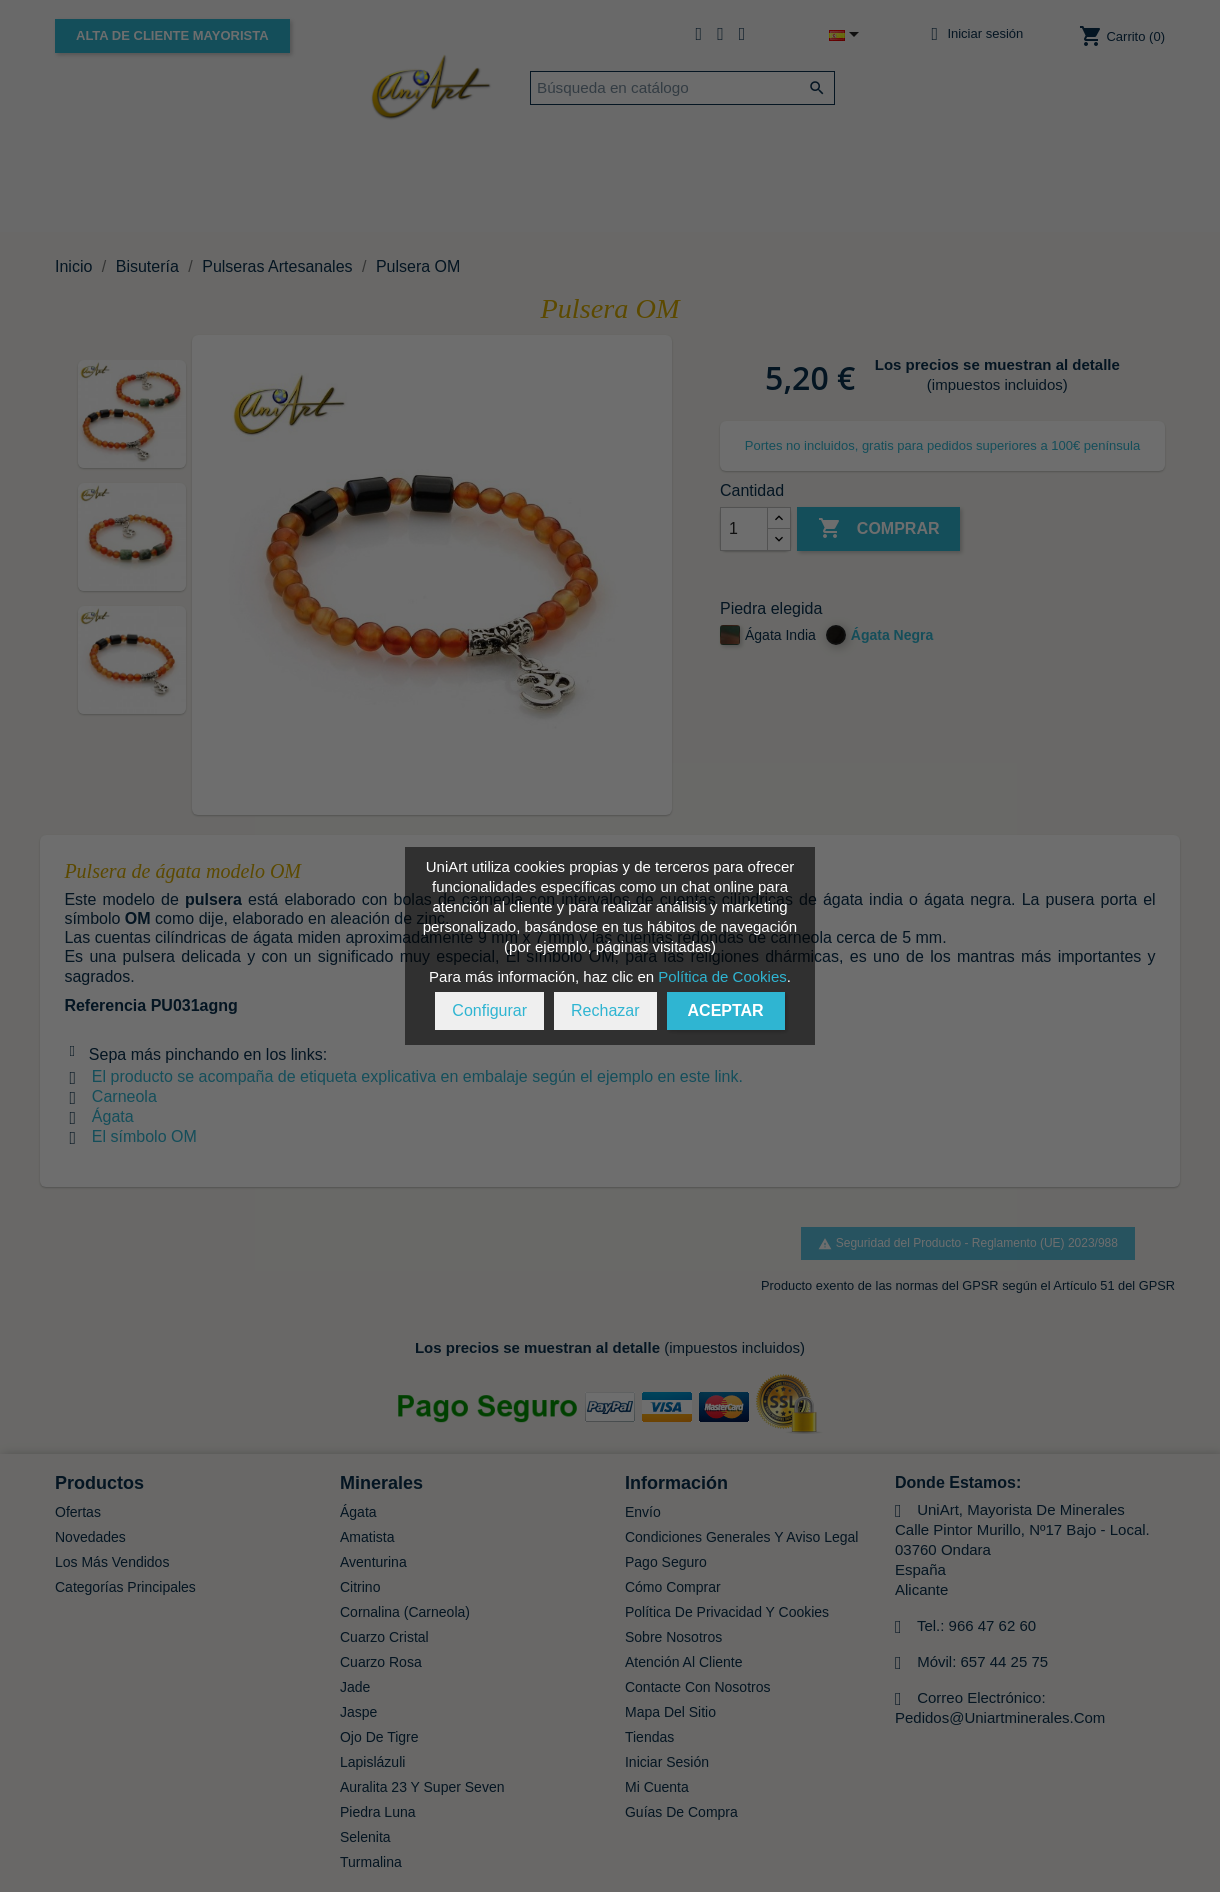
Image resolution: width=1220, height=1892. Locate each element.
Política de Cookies (722, 976)
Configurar (489, 1010)
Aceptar (726, 1010)
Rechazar (605, 1010)
